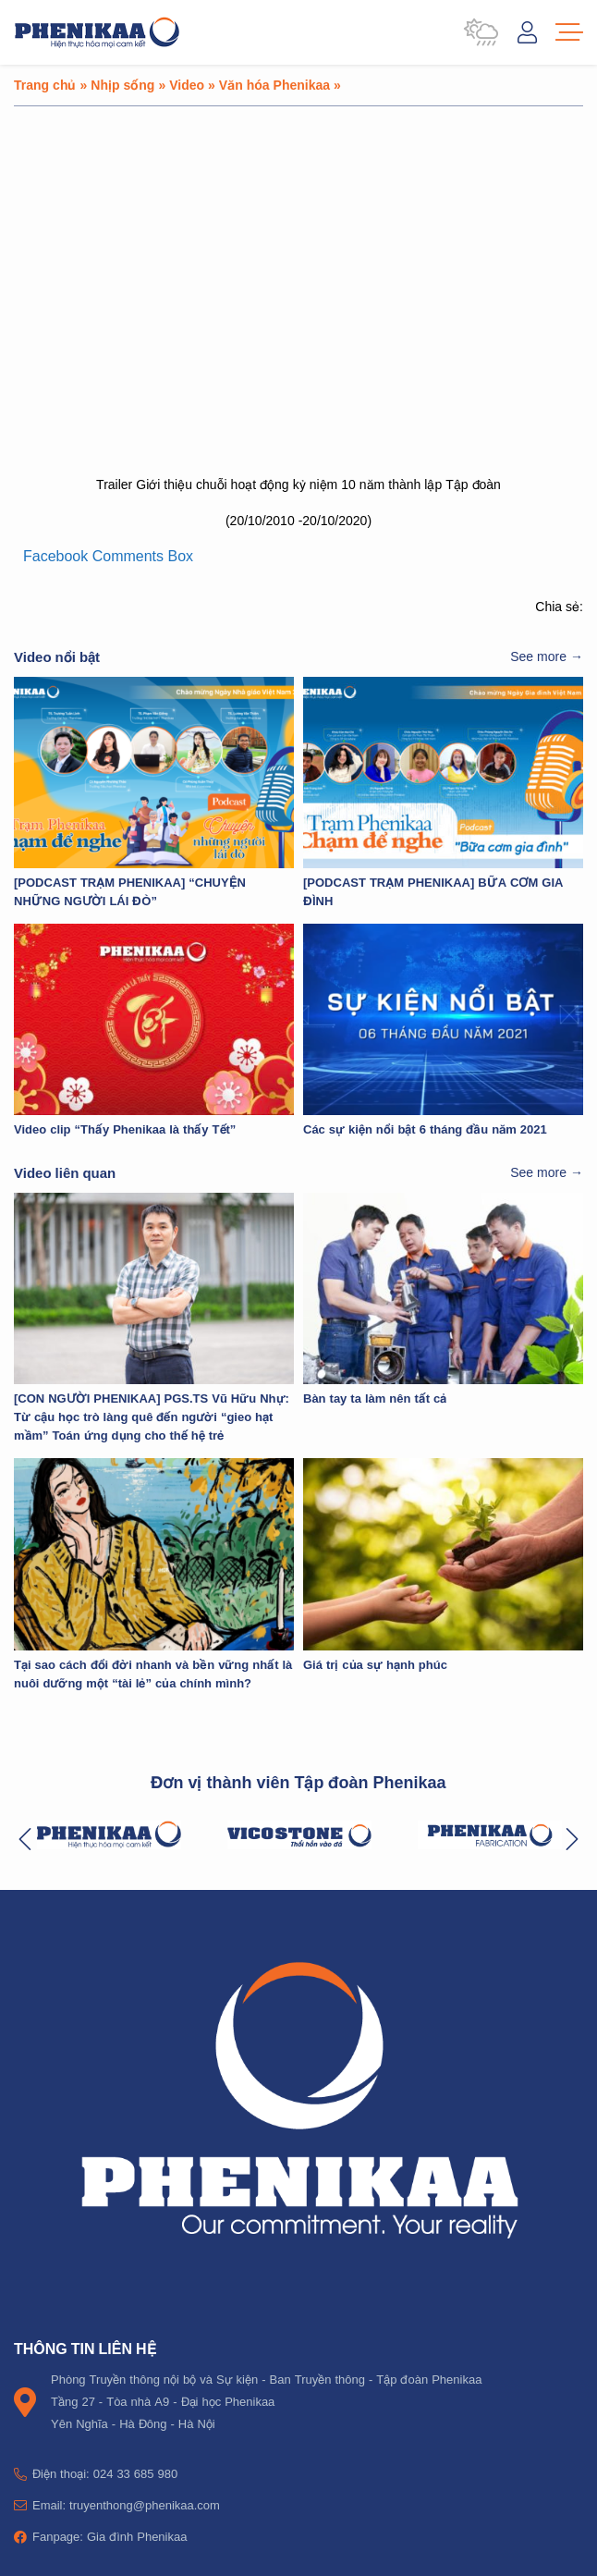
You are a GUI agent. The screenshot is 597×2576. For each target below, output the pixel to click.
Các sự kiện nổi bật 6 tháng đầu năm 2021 (425, 1129)
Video (186, 84)
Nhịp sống (122, 84)
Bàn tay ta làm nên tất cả (374, 1398)
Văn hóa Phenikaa (274, 84)
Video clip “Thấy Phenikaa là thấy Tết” (125, 1129)
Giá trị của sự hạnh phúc (375, 1664)
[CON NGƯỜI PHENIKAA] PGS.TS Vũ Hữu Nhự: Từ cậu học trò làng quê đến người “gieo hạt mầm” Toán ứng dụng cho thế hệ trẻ (151, 1416)
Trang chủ (45, 84)
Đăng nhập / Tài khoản (527, 32)
